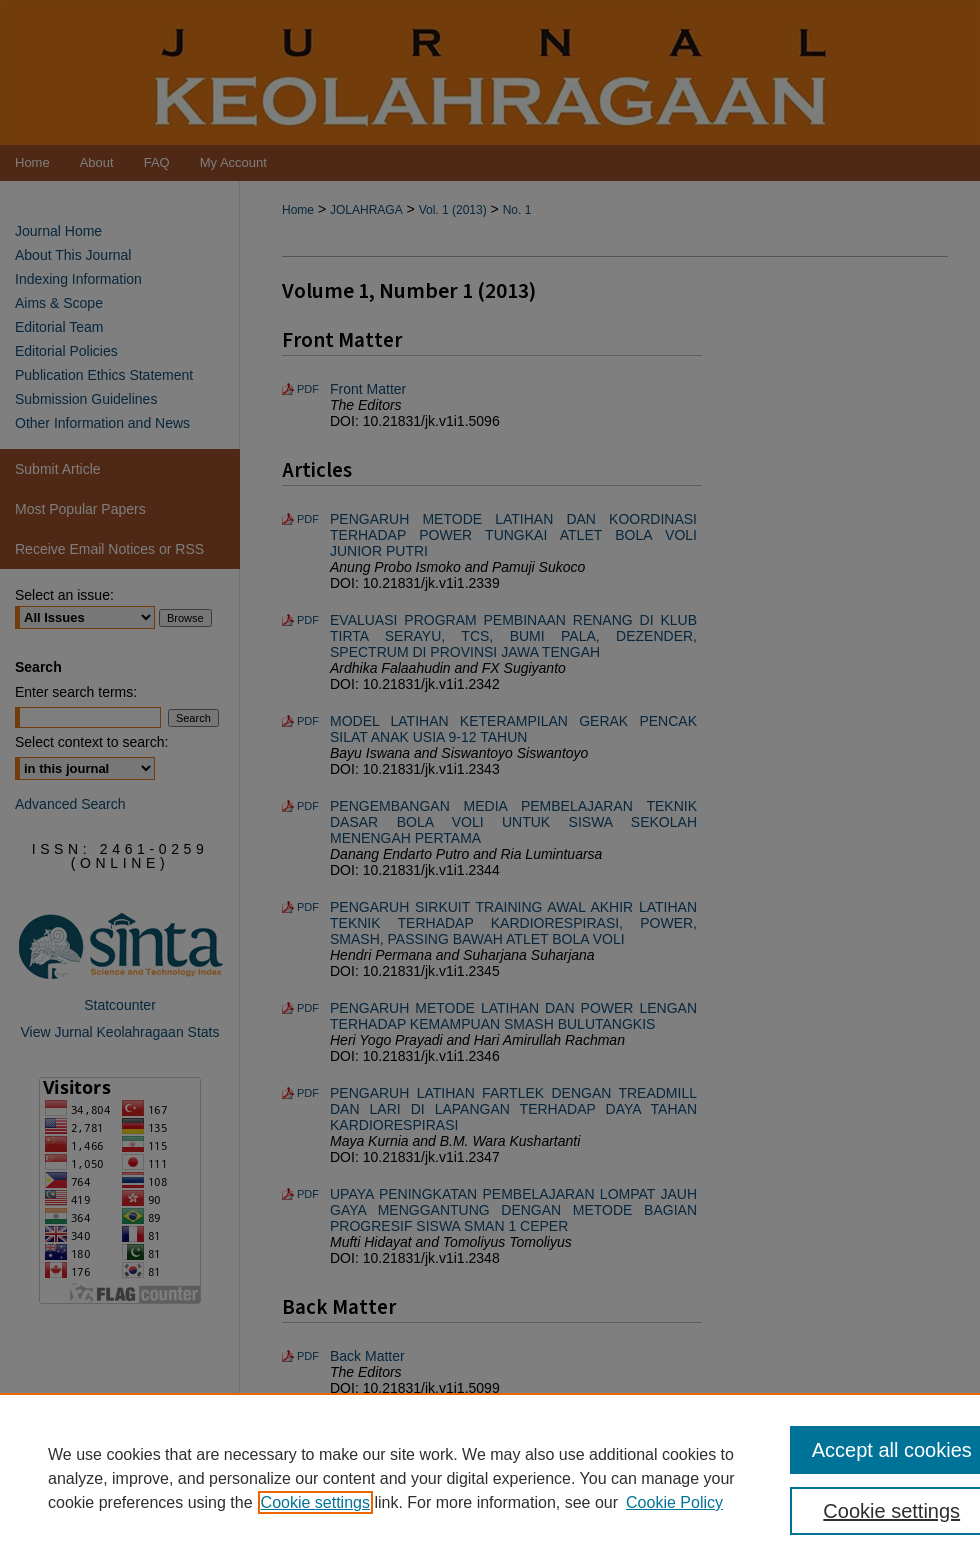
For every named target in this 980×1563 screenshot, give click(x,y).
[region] (490, 1478)
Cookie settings (315, 1502)
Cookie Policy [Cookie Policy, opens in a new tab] (674, 1502)
